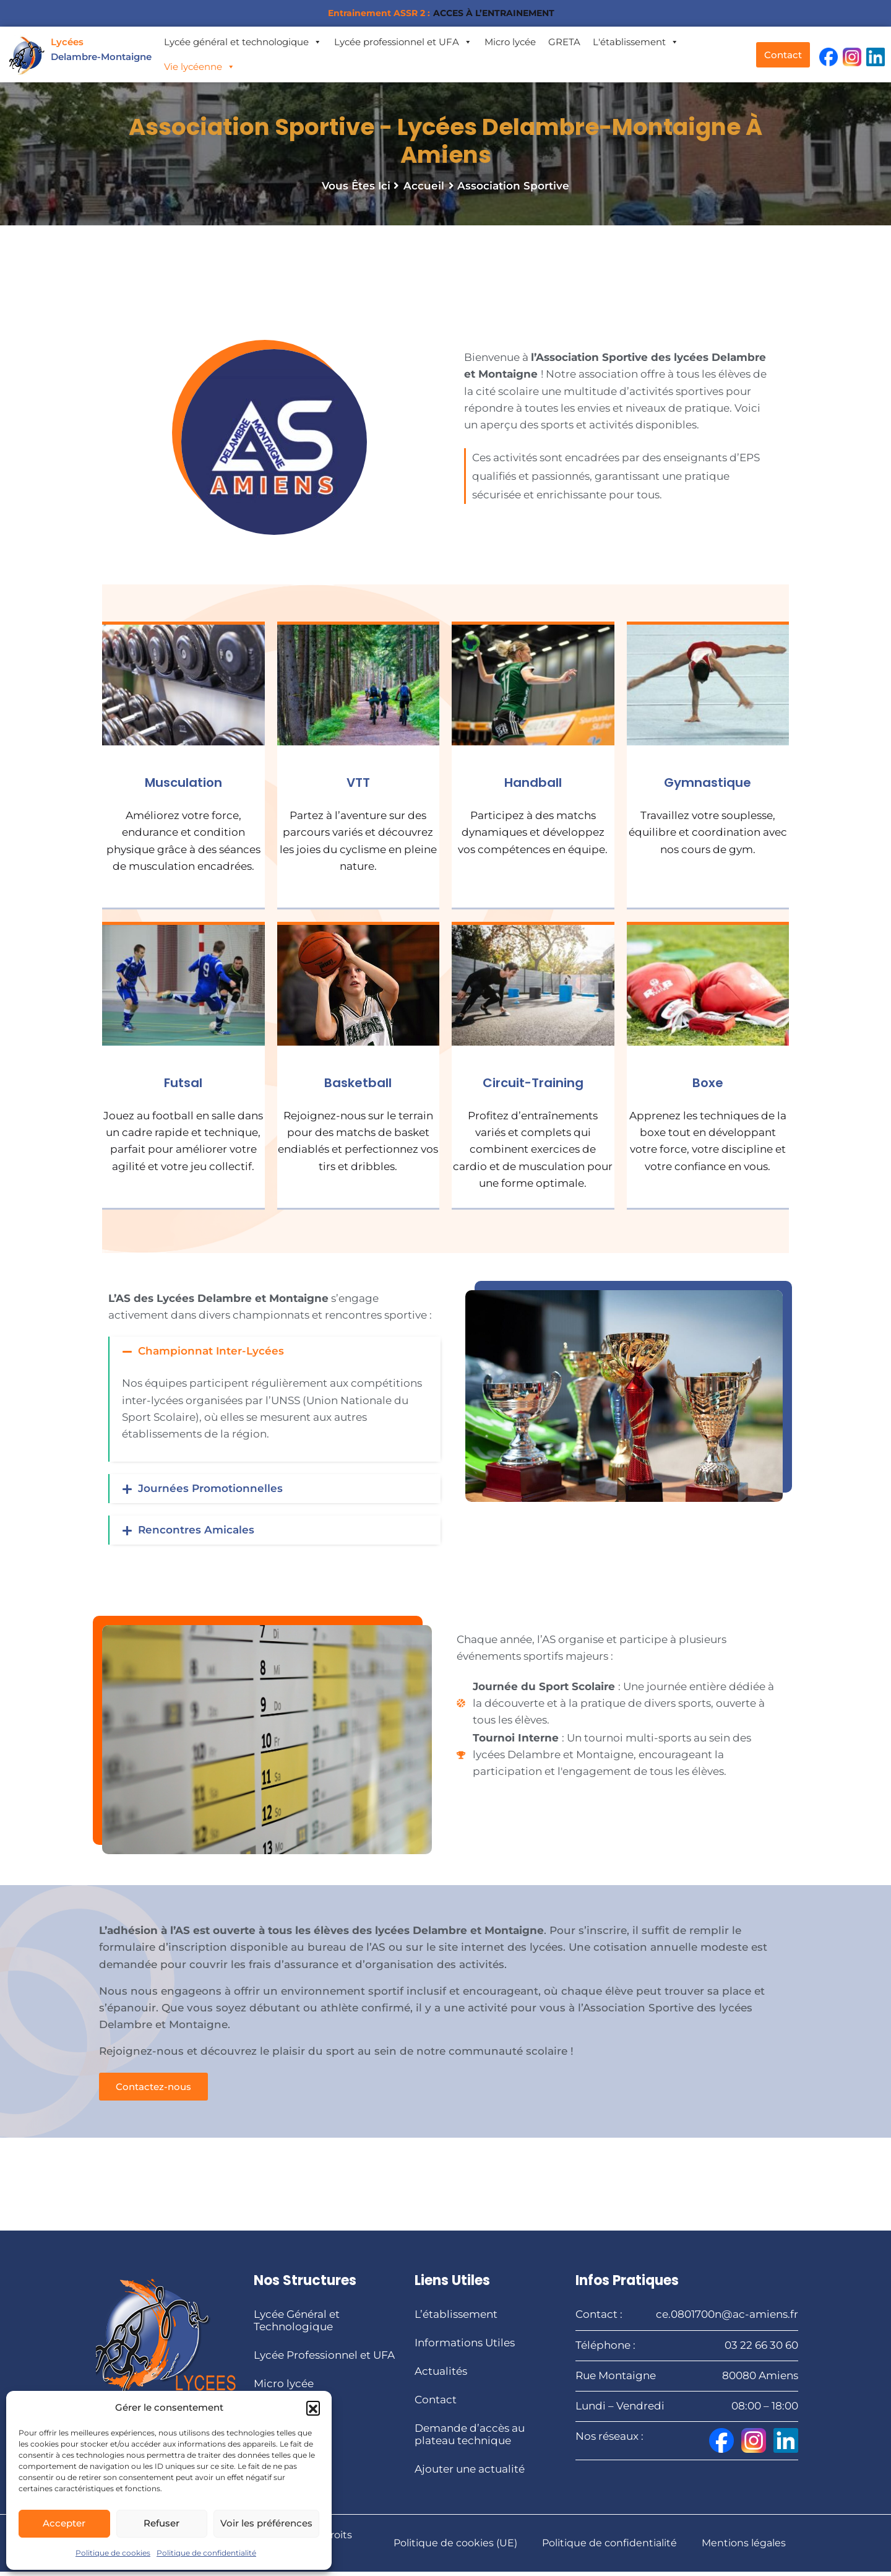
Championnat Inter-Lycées (211, 1355)
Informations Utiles (465, 2347)
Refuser (161, 2523)
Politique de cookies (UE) (455, 2547)
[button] (313, 2407)
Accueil (423, 190)
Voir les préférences (266, 2523)
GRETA (564, 42)
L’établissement (456, 2319)
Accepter (64, 2523)
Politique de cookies (112, 2552)
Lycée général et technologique (243, 42)
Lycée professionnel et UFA (403, 42)
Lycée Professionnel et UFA (324, 2360)
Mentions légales (744, 2547)
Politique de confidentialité (206, 2552)
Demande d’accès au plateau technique (470, 2439)
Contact (436, 2404)
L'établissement (636, 42)
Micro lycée (510, 42)
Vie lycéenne (199, 66)
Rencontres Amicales (196, 1534)
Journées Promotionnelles (210, 1492)
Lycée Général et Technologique (297, 2325)
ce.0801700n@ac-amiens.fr (727, 2319)
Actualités (441, 2376)
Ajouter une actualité (470, 2474)
